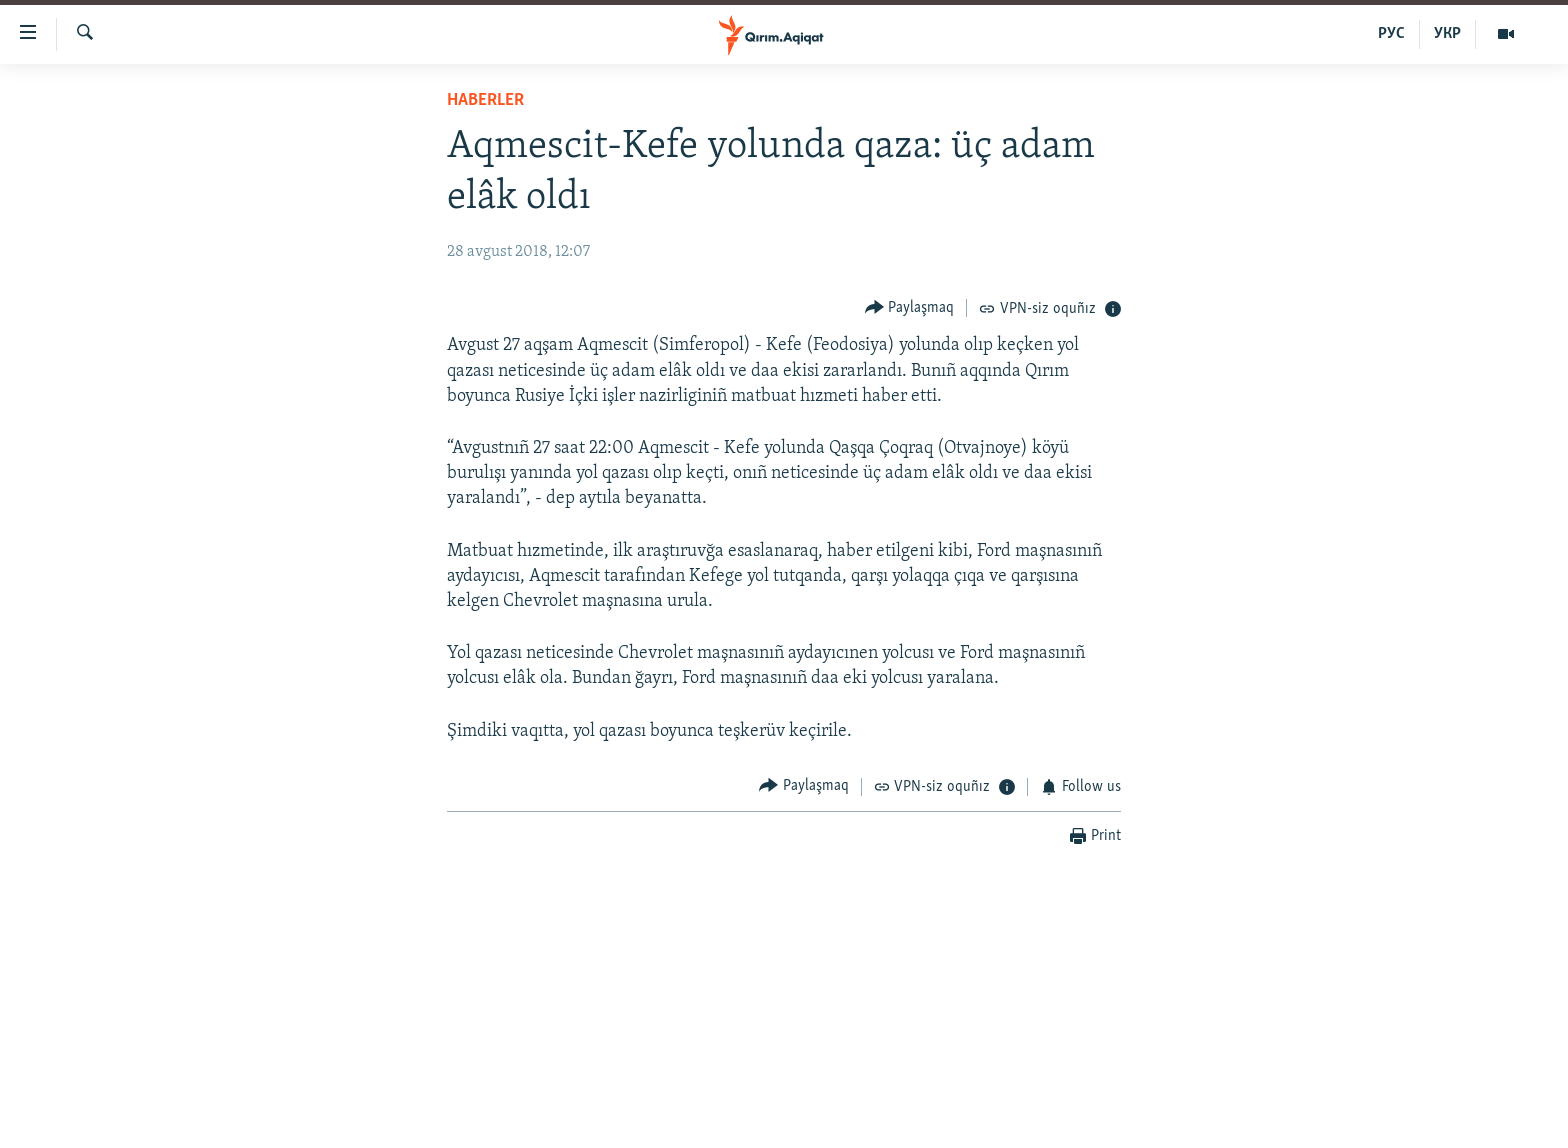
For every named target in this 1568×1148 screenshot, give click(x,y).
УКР (1447, 34)
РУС (1391, 34)
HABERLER (485, 100)
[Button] (910, 307)
